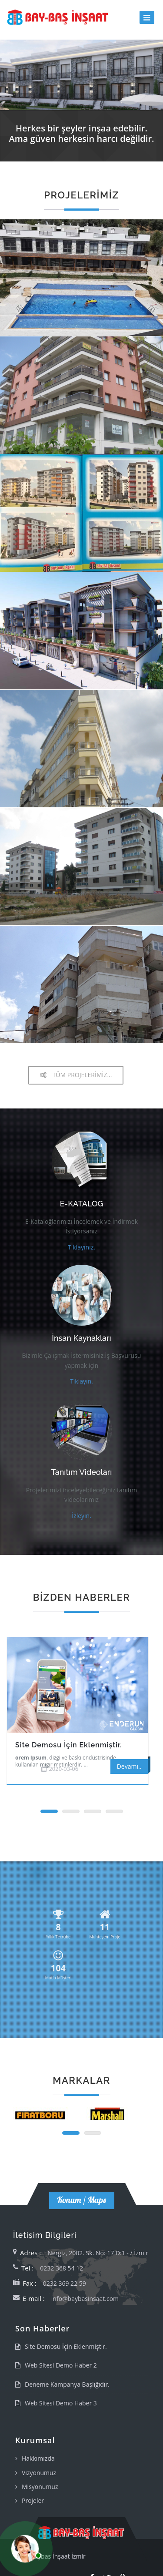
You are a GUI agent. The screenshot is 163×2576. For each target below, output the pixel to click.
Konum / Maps (81, 2199)
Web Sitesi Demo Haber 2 (61, 2365)
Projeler (33, 2500)
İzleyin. (81, 1515)
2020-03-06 (63, 1769)
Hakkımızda (38, 2458)
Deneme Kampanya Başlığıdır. (67, 2384)
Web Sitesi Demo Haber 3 (61, 2403)
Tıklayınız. (81, 1247)
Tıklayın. (81, 1381)
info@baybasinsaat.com (85, 2298)
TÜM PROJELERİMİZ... (76, 1075)
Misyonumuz (40, 2486)
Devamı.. (129, 1766)
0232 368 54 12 (61, 2268)
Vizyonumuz (39, 2473)
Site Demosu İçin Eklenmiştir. (68, 1745)
